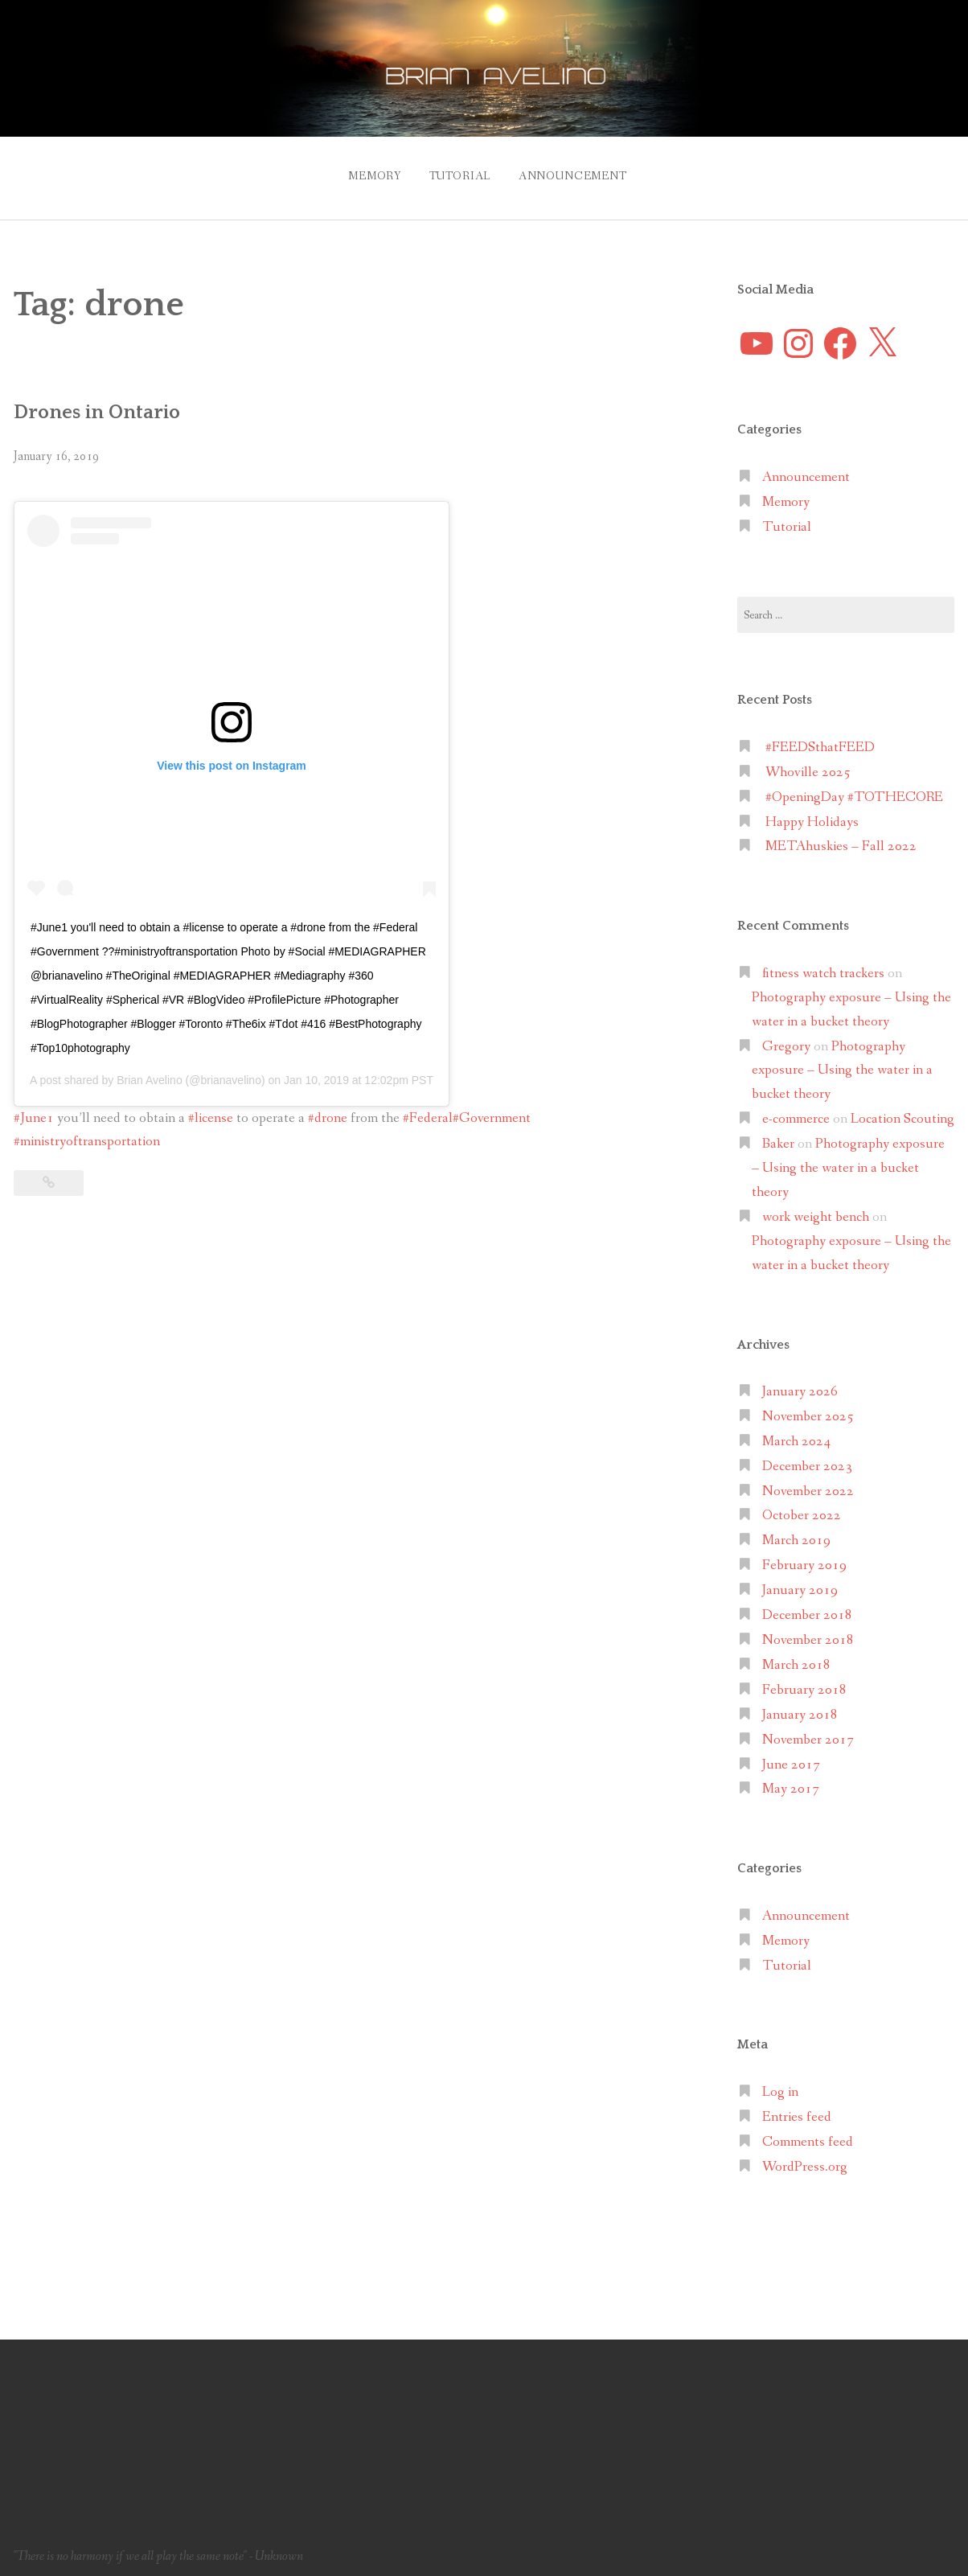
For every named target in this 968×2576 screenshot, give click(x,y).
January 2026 (800, 1383)
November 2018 (808, 1632)
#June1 (34, 1110)
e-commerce (796, 1111)
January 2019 (800, 1582)
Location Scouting (902, 1111)
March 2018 (796, 1657)
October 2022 (801, 1508)
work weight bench (815, 1209)
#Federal (428, 1110)
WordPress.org (804, 2159)
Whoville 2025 (808, 764)
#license (210, 1110)
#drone (327, 1110)
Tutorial (456, 172)
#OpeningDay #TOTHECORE (854, 789)
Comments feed (807, 2134)
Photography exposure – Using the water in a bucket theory (842, 1062)
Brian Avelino (149, 1072)
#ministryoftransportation (87, 1134)
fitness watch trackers (823, 965)
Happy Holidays (812, 814)
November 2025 (808, 1408)
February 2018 (804, 1682)
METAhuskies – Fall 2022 (841, 839)
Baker (778, 1136)
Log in (780, 2084)
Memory (364, 172)
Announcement (576, 172)
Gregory (786, 1038)
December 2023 (807, 1458)
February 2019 (804, 1558)
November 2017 (808, 1732)
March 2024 (796, 1433)
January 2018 (800, 1707)
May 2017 (790, 1782)
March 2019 (796, 1533)
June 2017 (791, 1757)
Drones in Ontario (104, 404)
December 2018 (807, 1607)
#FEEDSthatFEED (820, 739)
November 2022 (808, 1483)
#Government (492, 1110)
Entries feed (796, 2109)
